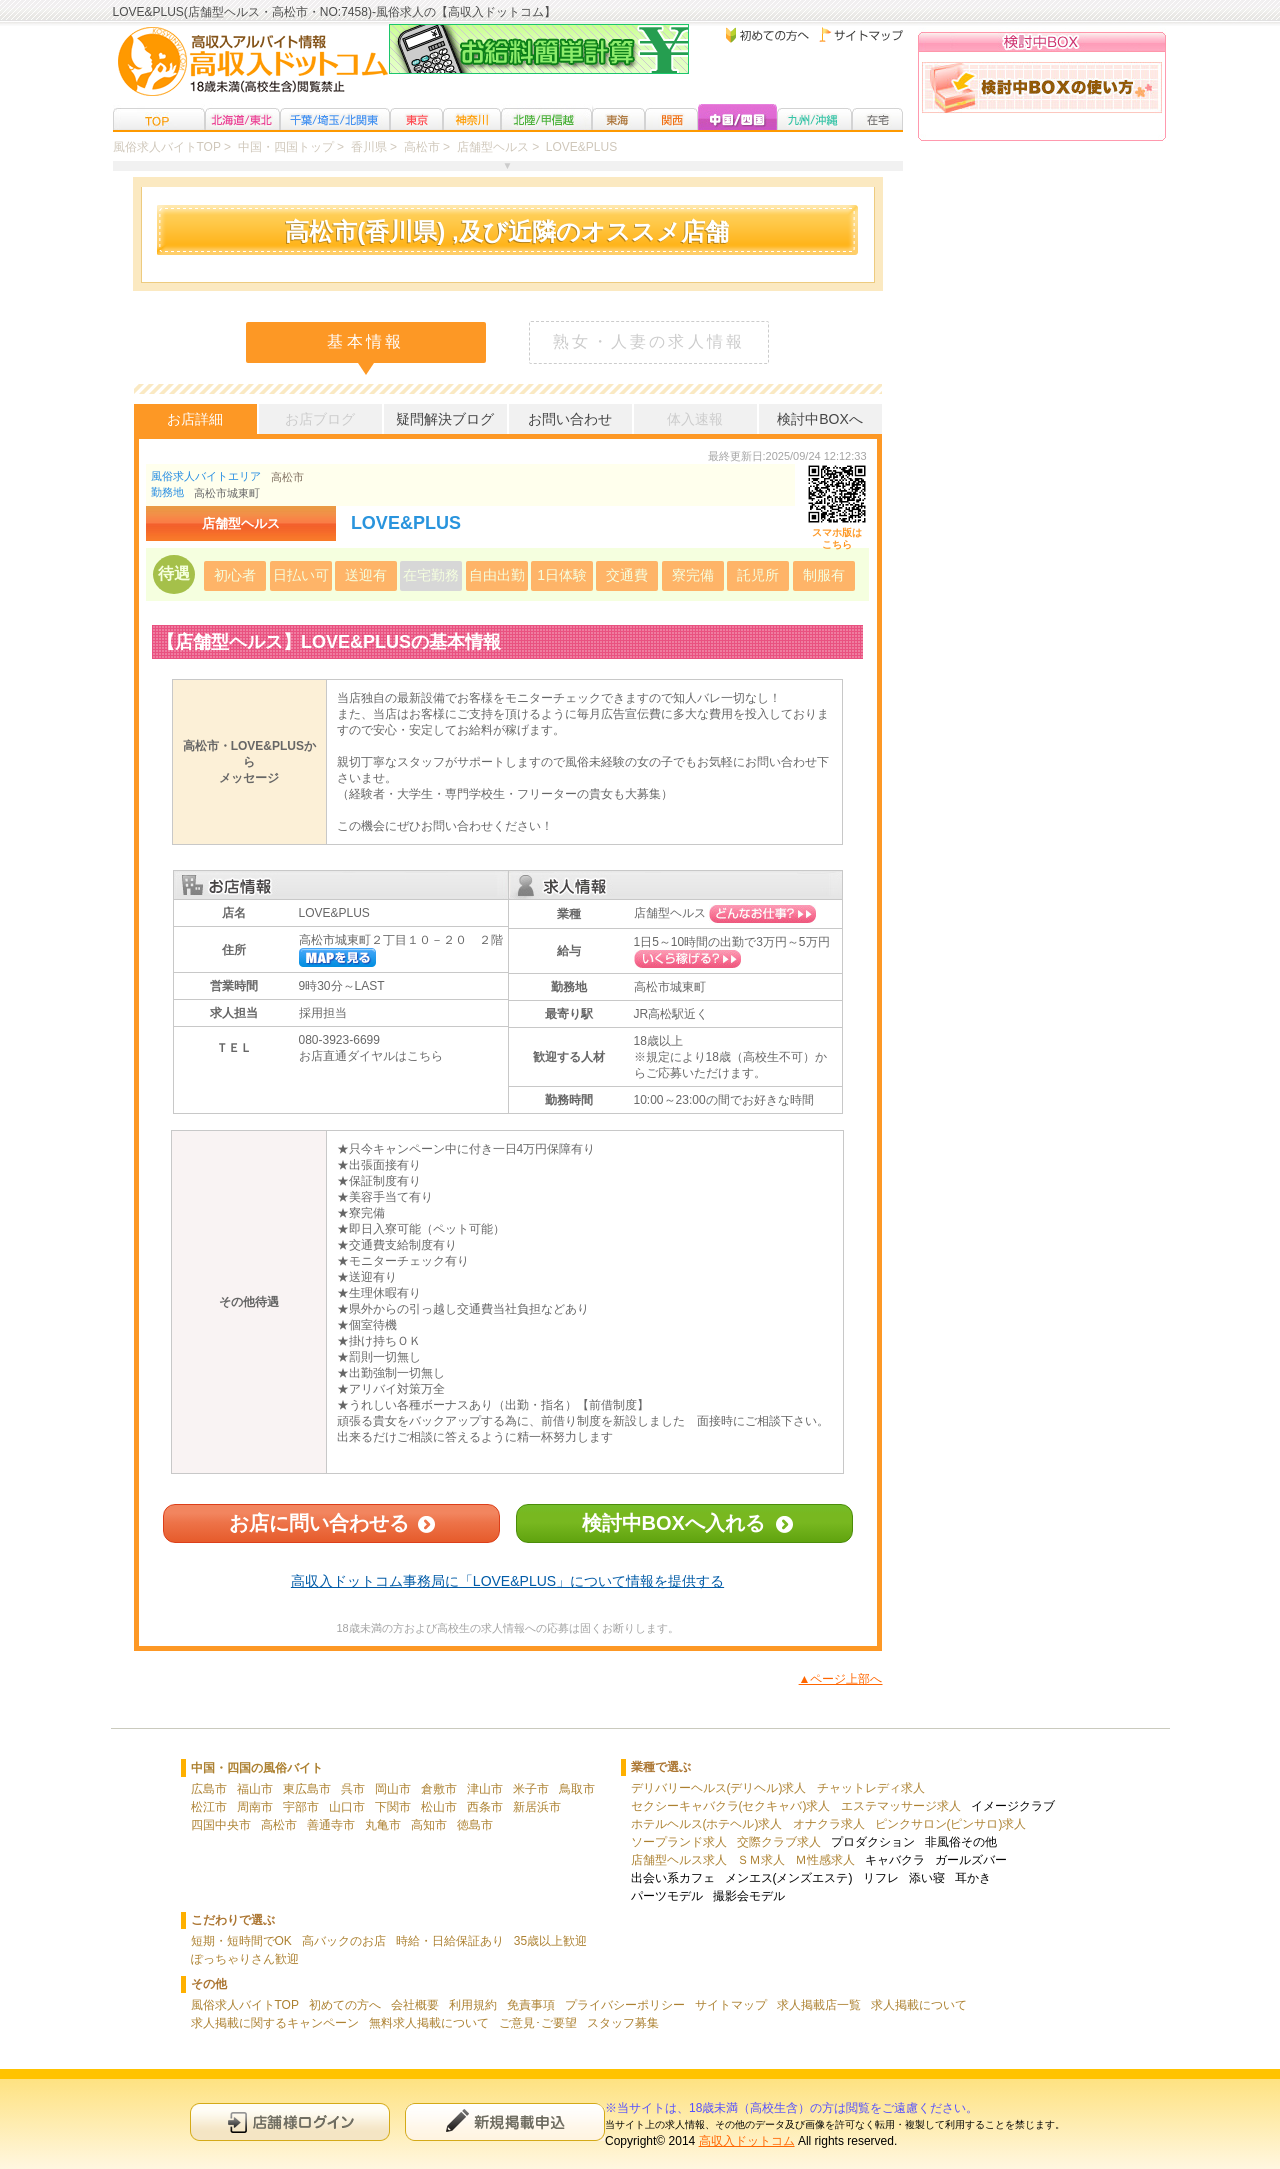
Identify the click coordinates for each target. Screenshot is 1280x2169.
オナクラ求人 (829, 1824)
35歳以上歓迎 (550, 1941)
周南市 (255, 1807)
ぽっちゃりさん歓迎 (245, 1959)
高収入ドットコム (747, 2141)
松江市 (209, 1807)
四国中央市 (221, 1825)
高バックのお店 (344, 1941)
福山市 (255, 1789)
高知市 (429, 1825)
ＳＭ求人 (761, 1860)
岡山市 (393, 1789)
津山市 (485, 1789)
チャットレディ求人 (871, 1788)
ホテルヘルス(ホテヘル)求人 (707, 1824)
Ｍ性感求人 (825, 1860)
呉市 (353, 1789)
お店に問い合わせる (319, 1523)
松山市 (439, 1807)
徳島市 (475, 1825)
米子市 (531, 1789)
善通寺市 (331, 1825)
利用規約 (473, 2005)
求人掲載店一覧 (819, 2005)
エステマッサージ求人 (901, 1806)
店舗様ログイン (290, 2121)
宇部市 (301, 1807)
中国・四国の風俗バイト (257, 1768)
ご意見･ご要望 (538, 2023)
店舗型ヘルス (670, 913)
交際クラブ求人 (779, 1842)
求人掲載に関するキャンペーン (275, 2023)
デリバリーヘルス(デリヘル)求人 (719, 1788)
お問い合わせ (570, 419)
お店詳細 (195, 419)
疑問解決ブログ (445, 419)
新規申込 (505, 2121)
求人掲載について (919, 2005)
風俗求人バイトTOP (245, 2005)
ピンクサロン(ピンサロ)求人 (951, 1824)
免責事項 (531, 2005)
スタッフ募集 (623, 2023)
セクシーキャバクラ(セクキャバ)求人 (731, 1806)
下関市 (393, 1807)
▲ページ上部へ (841, 1679)
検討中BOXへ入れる (673, 1523)
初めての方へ (345, 2005)
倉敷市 (439, 1789)
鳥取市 (577, 1789)
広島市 (209, 1789)
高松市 (287, 477)
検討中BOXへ (820, 419)
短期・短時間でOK (241, 1941)
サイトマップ (731, 2005)
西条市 (485, 1807)
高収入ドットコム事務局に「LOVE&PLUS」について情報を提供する (507, 1581)
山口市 (347, 1807)
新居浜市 (537, 1807)
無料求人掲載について (429, 2023)
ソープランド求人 (679, 1842)
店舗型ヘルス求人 (679, 1860)
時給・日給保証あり (450, 1941)
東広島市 (307, 1789)
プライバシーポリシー (625, 2005)
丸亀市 (383, 1825)
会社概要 (415, 2005)
